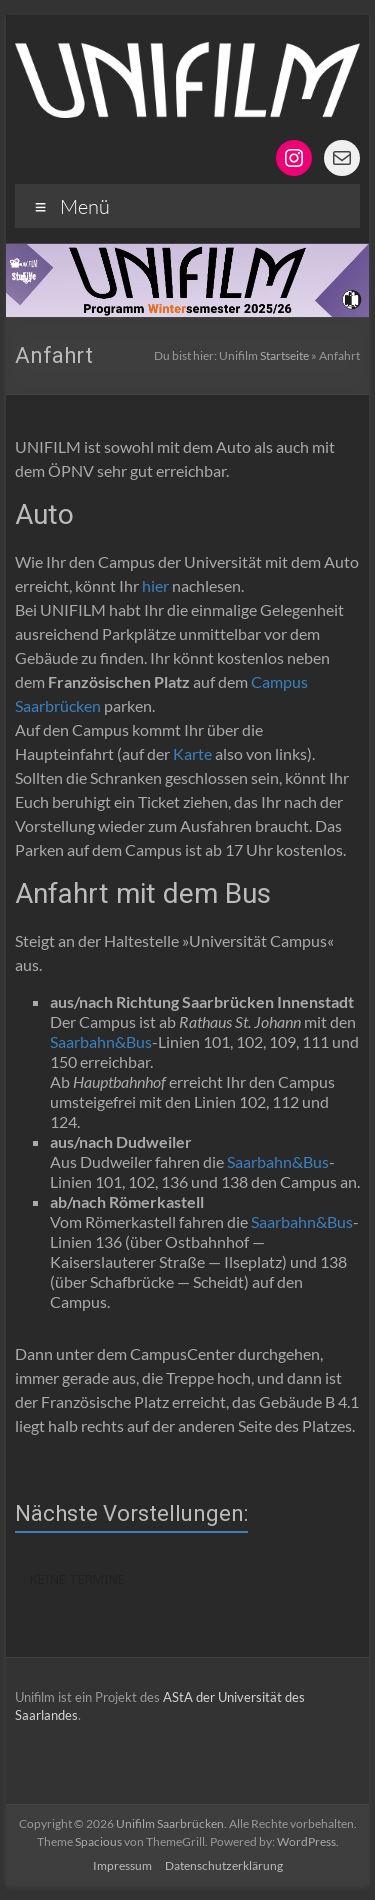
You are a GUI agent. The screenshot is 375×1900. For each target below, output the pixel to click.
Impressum (122, 1865)
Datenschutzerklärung (224, 1865)
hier (155, 585)
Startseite (284, 355)
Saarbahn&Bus (101, 1041)
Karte (192, 753)
